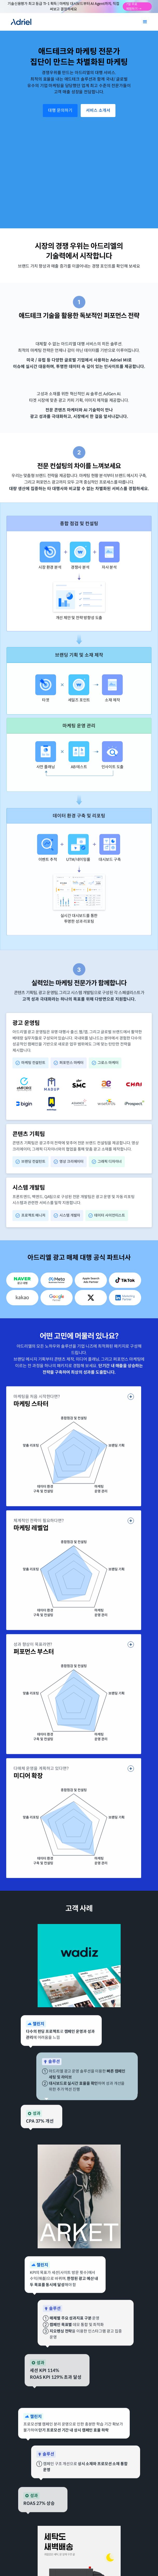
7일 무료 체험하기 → (133, 6)
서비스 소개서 (98, 110)
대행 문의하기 (60, 110)
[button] (145, 22)
